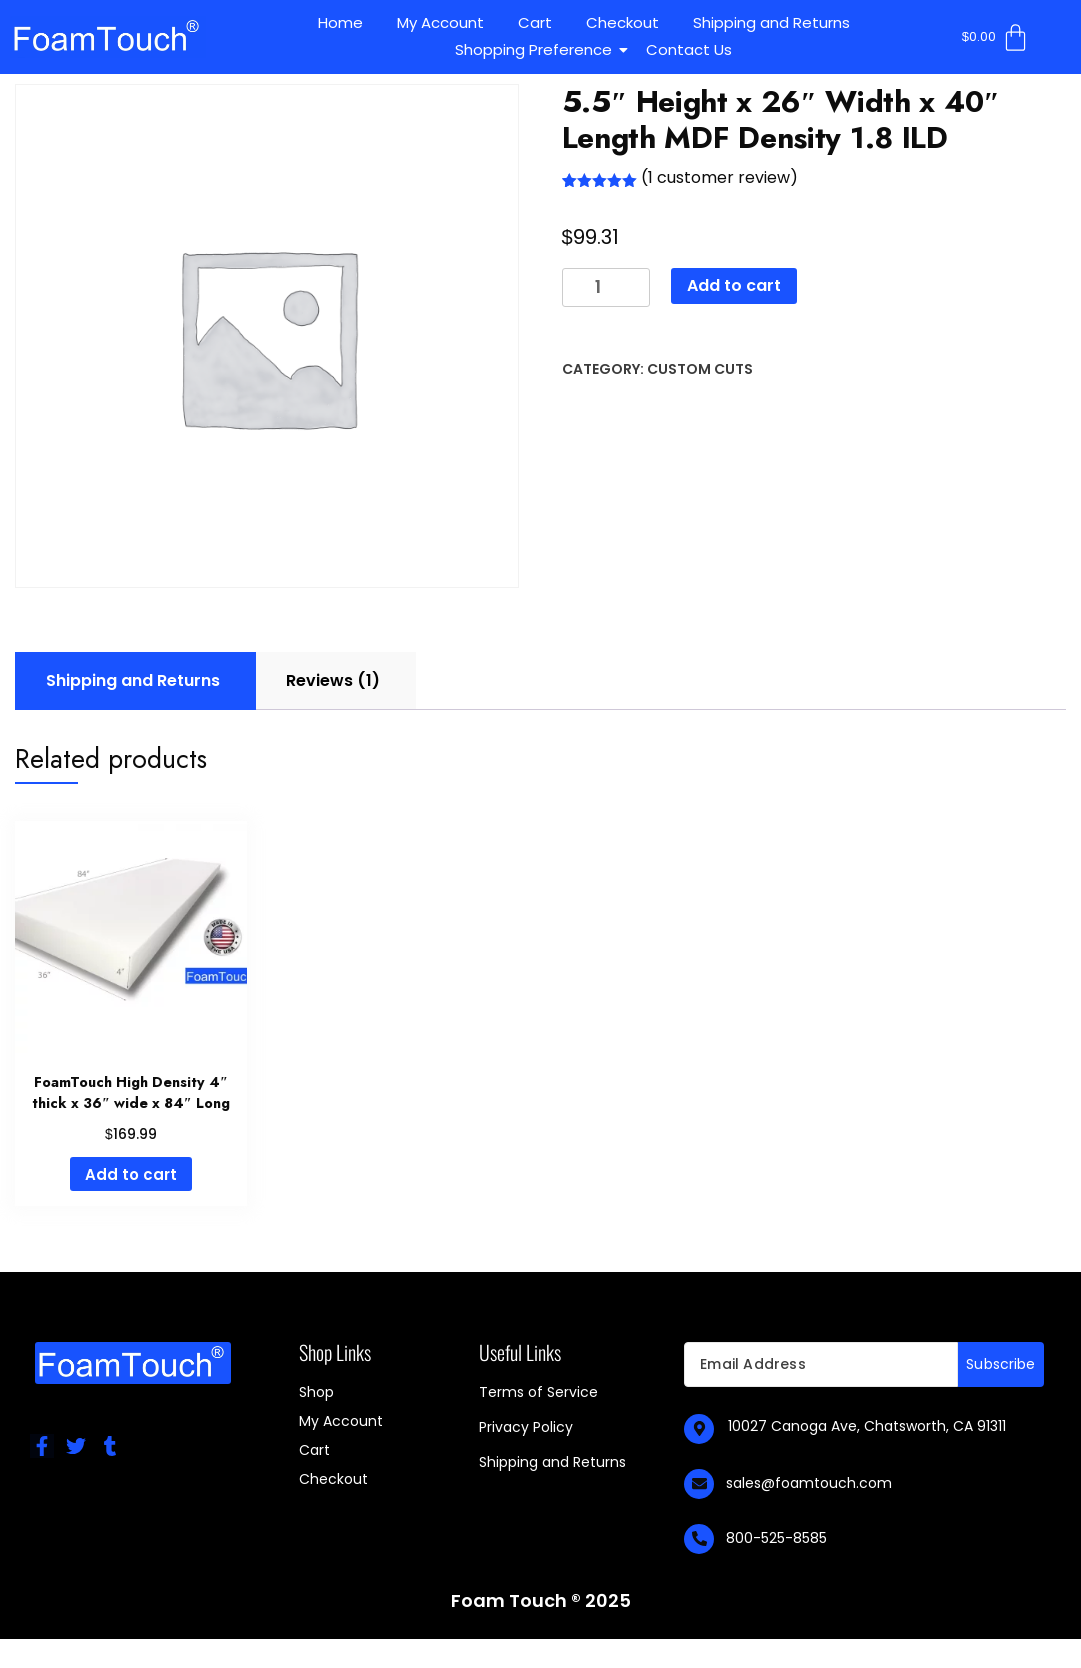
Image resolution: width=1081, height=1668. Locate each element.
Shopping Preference (537, 49)
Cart (535, 22)
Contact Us (689, 49)
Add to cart (734, 285)
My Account (440, 22)
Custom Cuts (700, 369)
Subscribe (1000, 1364)
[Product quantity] (606, 287)
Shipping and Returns (771, 22)
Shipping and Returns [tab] (133, 680)
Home (340, 22)
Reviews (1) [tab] (333, 680)
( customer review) (719, 177)
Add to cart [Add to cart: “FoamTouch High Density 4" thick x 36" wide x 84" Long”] (131, 1174)
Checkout (622, 22)
